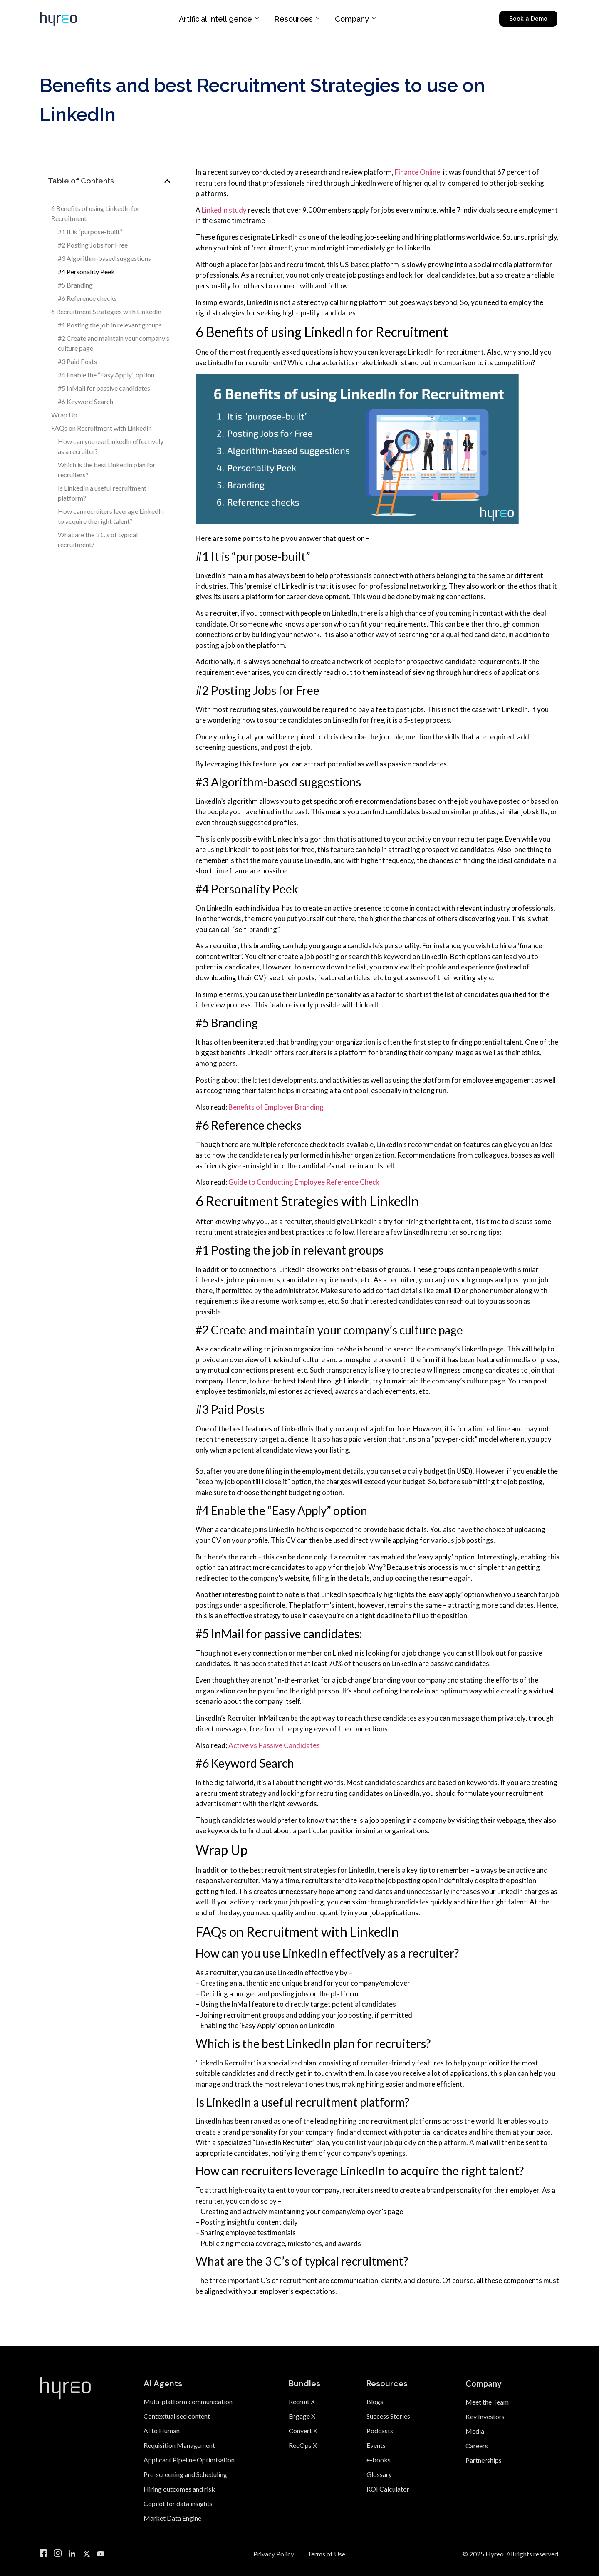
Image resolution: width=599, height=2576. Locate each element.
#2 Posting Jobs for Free (93, 245)
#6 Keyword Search (85, 401)
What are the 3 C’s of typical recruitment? (98, 539)
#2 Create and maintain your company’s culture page (113, 343)
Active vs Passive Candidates (274, 1745)
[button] (167, 181)
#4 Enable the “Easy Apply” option (107, 375)
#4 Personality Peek (86, 271)
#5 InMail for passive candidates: (105, 388)
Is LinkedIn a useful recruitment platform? (102, 493)
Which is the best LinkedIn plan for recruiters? (107, 470)
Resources (297, 19)
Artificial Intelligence (219, 19)
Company (355, 19)
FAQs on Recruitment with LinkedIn (101, 428)
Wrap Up (64, 415)
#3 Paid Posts (77, 361)
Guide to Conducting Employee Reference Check (303, 1182)
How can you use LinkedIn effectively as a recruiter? (110, 446)
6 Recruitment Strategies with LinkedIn (107, 311)
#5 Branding (76, 285)
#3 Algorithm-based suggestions (104, 258)
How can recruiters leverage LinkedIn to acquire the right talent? (111, 516)
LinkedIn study (224, 210)
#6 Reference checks (87, 298)
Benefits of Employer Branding (276, 1107)
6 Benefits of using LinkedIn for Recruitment (95, 213)
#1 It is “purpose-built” (91, 232)
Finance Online (417, 172)
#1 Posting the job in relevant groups (110, 325)
